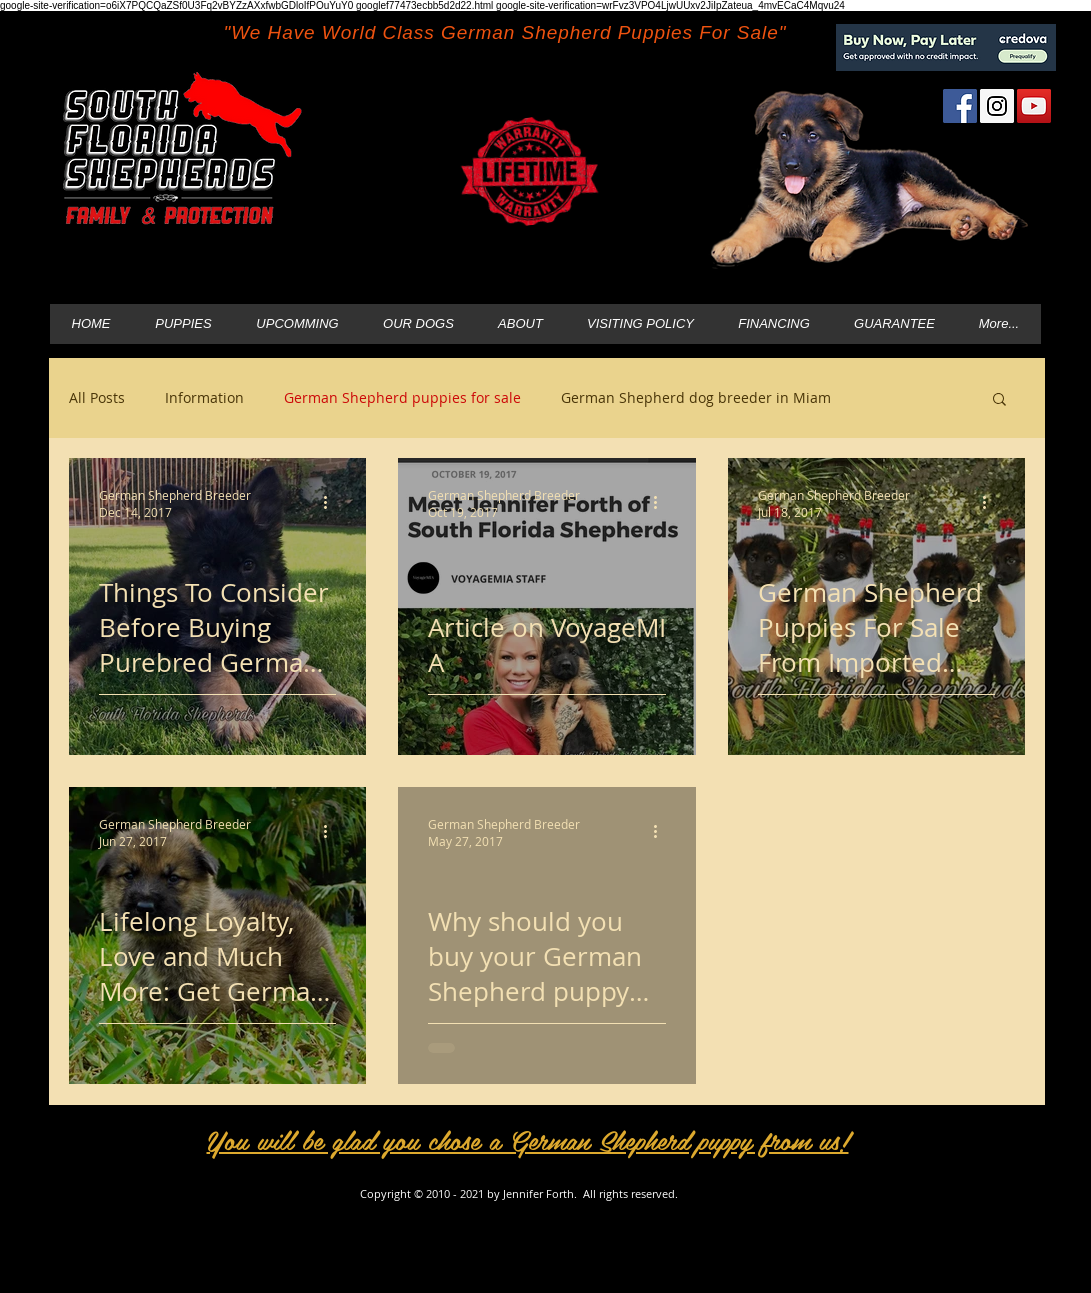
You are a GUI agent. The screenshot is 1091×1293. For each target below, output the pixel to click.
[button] (999, 400)
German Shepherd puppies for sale (402, 397)
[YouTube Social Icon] (1034, 106)
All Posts (97, 397)
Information (204, 397)
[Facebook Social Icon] (960, 106)
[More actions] (333, 503)
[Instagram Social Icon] (997, 106)
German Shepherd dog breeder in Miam (696, 397)
